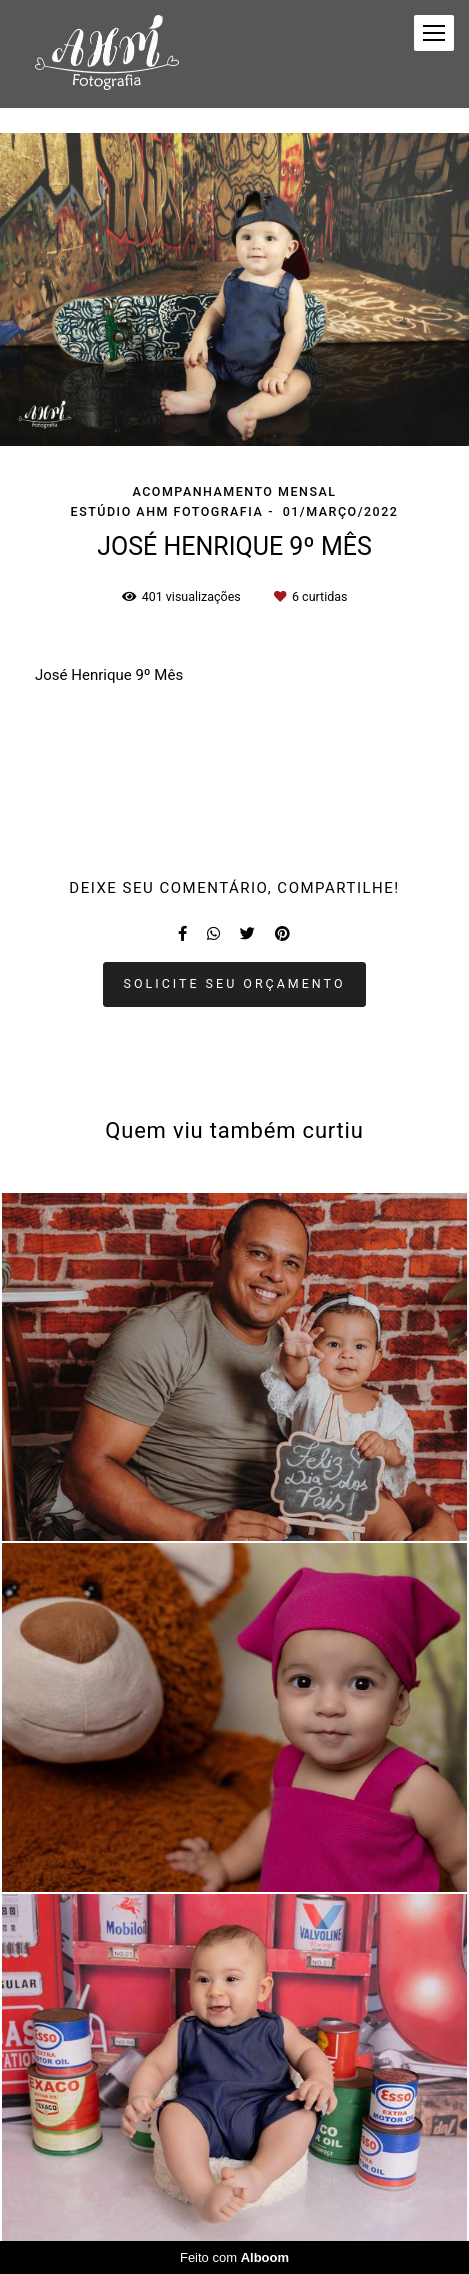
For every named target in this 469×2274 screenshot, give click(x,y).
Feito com (234, 2257)
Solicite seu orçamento (235, 983)
